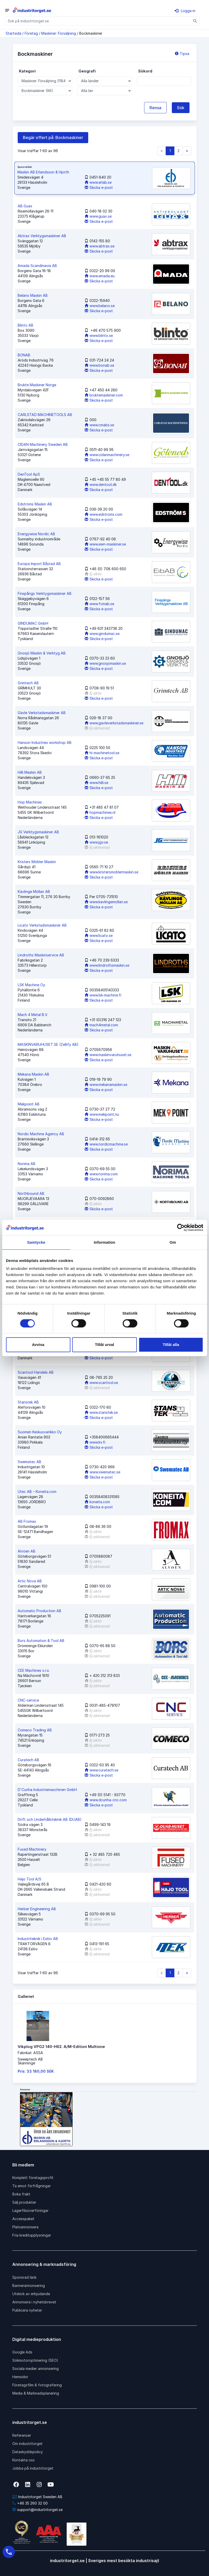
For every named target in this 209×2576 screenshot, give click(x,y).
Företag (31, 33)
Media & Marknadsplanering (35, 2393)
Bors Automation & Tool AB (41, 1640)
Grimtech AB (28, 683)
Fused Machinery (32, 1849)
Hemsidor (20, 2377)
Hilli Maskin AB (30, 772)
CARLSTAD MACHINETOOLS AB (45, 414)
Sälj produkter (24, 2202)
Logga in (185, 10)
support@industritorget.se (37, 2509)
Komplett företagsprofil (32, 2177)
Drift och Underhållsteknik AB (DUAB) (50, 1819)
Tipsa (182, 53)
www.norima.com (101, 1174)
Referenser (21, 2435)
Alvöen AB (26, 1551)
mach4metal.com (101, 1025)
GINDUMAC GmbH (33, 623)
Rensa (155, 107)
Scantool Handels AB (36, 1372)
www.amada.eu (100, 276)
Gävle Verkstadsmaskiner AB (42, 712)
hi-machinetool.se (102, 753)
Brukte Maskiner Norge (37, 385)
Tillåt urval (104, 1344)
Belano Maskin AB (33, 295)
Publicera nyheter (27, 2310)
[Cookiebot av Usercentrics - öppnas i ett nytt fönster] (180, 1227)
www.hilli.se (96, 782)
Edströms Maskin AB (35, 504)
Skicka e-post (99, 187)
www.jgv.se (96, 842)
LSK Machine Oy (31, 985)
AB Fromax (27, 1521)
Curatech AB (28, 1760)
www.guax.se (98, 216)
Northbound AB (31, 1193)
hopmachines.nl (100, 812)
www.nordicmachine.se (106, 1144)
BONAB (24, 355)
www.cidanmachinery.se (107, 455)
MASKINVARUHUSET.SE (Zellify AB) (48, 1044)
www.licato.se (99, 935)
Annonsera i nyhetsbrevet (34, 2302)
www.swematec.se (102, 1472)
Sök (180, 107)
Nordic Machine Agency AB (41, 1134)
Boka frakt (21, 2194)
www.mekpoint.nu (102, 1114)
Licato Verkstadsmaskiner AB (42, 925)
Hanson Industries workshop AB (45, 742)
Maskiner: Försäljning (58, 33)
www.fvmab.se (99, 604)
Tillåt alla (171, 1344)
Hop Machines (30, 802)
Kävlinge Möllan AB (34, 891)
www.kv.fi (95, 1442)
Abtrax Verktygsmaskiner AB (42, 236)
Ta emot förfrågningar (31, 2186)
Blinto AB (25, 325)
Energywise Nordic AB (36, 534)
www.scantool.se (101, 1382)
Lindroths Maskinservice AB (41, 955)
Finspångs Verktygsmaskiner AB (45, 593)
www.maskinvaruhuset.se (108, 1054)
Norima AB (26, 1163)
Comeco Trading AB (35, 1730)
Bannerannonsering (28, 2285)
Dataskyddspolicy (27, 2452)
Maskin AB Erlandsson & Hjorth (43, 172)
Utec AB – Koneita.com (37, 1491)
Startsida (13, 33)
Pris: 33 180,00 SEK (36, 2071)
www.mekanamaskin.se (106, 1084)
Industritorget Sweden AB (37, 2497)
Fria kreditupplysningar (31, 2235)
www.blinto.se (99, 335)
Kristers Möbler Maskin (37, 862)
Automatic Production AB (39, 1611)
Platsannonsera (25, 2227)
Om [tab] (173, 1242)
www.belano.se (100, 305)
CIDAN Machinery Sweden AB (43, 444)
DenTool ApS (29, 474)
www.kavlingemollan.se (106, 902)
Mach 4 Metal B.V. (33, 1014)
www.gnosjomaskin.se (105, 663)
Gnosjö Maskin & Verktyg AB (42, 653)
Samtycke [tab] (36, 1242)
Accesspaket (23, 2219)
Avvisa (38, 1344)
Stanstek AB (28, 1402)
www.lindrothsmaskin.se (107, 965)
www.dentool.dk (101, 484)
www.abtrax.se (99, 246)
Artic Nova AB (30, 1581)
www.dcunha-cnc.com (106, 1800)
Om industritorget (27, 2443)
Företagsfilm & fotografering (37, 2385)
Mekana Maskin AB (33, 1074)
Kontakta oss (23, 2460)
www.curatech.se (101, 1770)
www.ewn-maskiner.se (105, 544)
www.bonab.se (99, 365)
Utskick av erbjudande (31, 2294)
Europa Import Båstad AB (39, 563)
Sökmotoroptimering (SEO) (35, 2360)
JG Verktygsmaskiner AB (38, 832)
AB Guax (25, 206)
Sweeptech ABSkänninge (30, 2061)
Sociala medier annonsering (35, 2368)
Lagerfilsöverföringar (30, 2210)
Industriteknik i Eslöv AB (38, 1938)
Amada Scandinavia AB (37, 265)
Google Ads (22, 2352)
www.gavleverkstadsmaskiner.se (114, 723)
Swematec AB (29, 1462)
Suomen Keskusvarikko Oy (40, 1432)
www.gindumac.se (102, 633)
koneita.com (97, 1502)
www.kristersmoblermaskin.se (111, 872)
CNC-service (28, 1700)
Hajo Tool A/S (29, 1879)
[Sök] (195, 20)
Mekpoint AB (28, 1104)
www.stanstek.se (101, 1412)
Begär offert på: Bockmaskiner (53, 137)
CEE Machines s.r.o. (34, 1670)
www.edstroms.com (103, 514)
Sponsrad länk (24, 2277)
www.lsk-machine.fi (103, 995)
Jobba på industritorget (32, 2468)
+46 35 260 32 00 (30, 2503)
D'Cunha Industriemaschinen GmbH (47, 1789)
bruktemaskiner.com (104, 395)
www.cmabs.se (99, 425)
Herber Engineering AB (37, 1909)
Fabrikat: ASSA (30, 2053)
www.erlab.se (98, 182)
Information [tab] (104, 1242)
